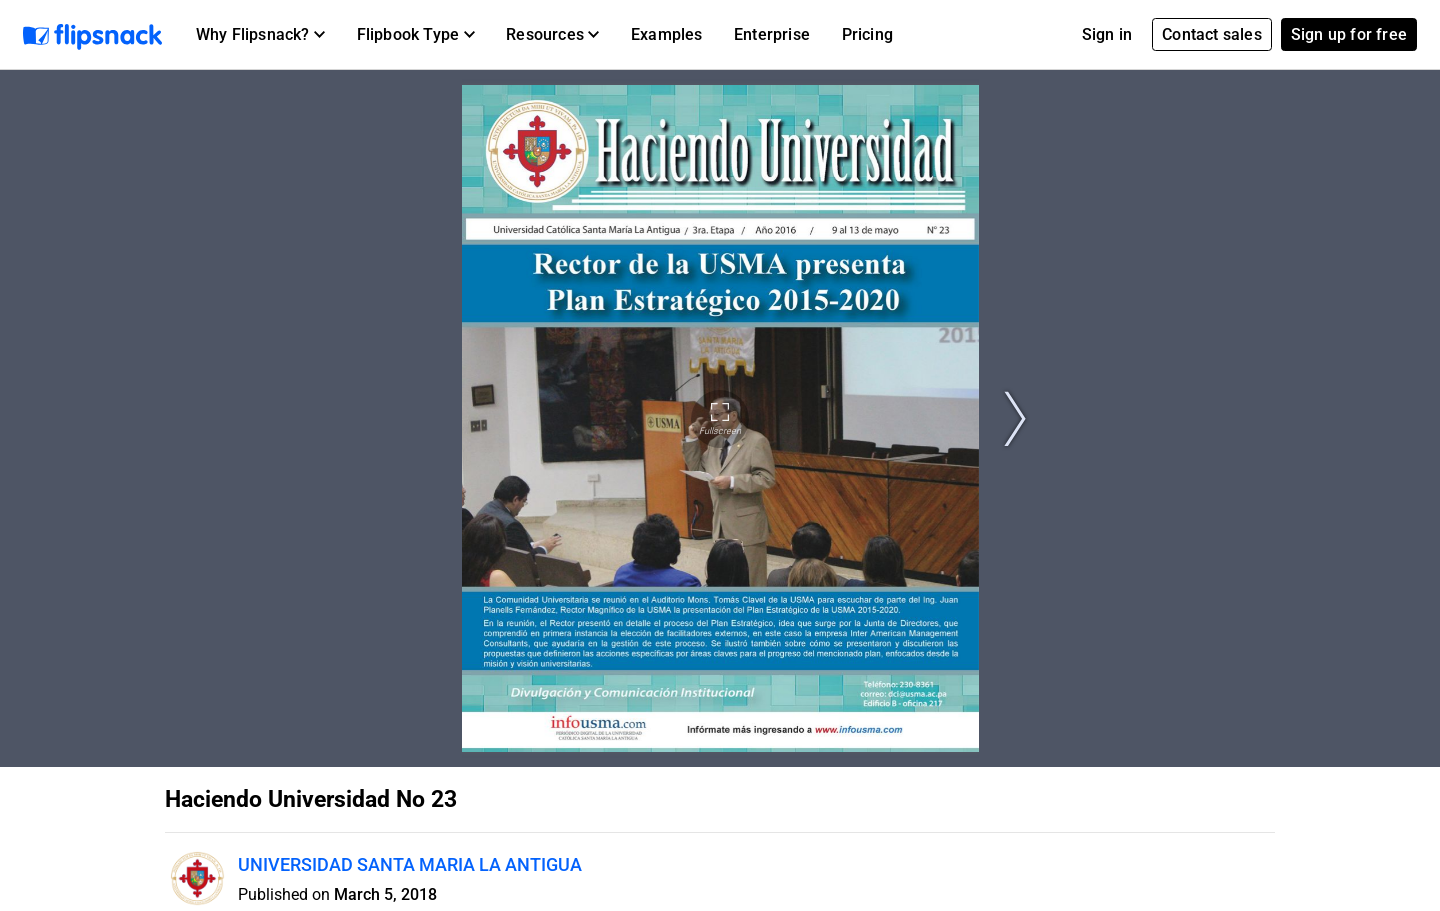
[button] (260, 35)
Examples (667, 34)
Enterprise (772, 34)
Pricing (867, 34)
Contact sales (1212, 34)
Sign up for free (1349, 34)
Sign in (1107, 34)
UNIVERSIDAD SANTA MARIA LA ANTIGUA (410, 864)
